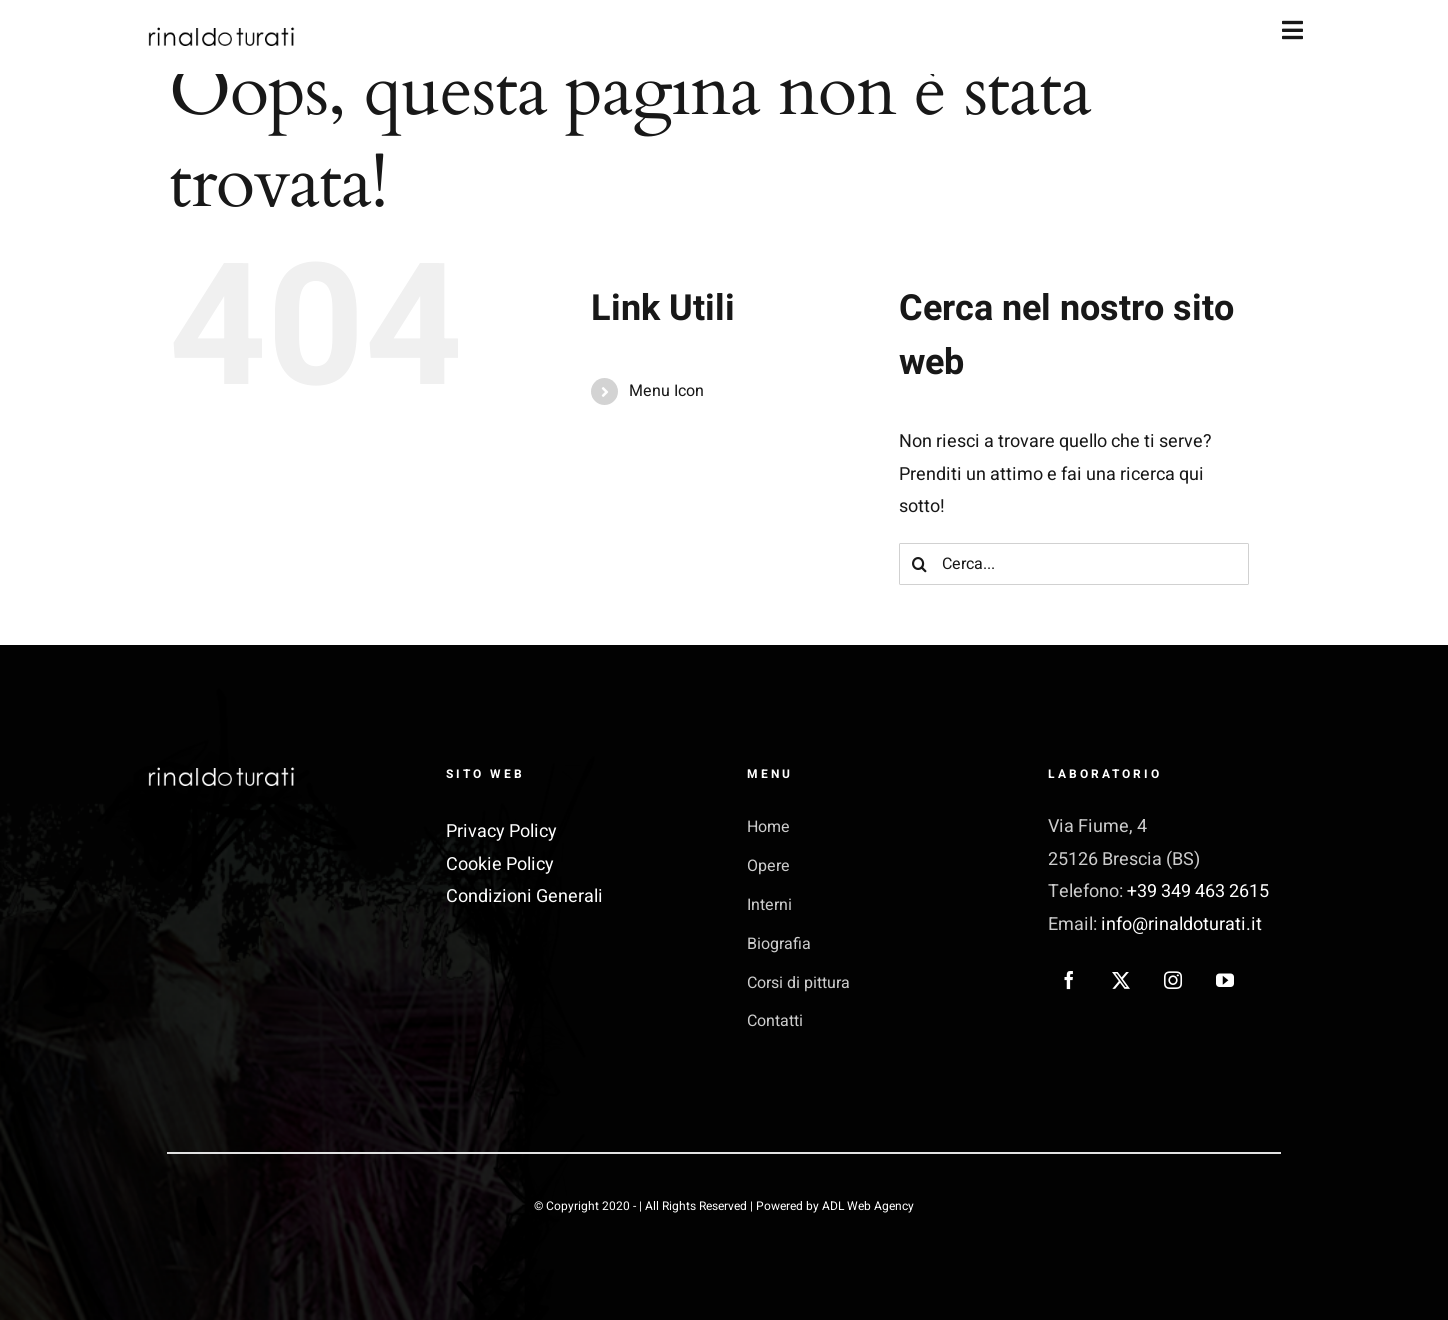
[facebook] (1069, 980)
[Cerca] (920, 564)
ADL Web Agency (868, 1206)
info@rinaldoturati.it (1181, 924)
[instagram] (1173, 980)
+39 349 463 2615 (1196, 891)
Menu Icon (666, 391)
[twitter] (1121, 980)
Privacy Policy (501, 831)
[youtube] (1225, 980)
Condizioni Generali (524, 896)
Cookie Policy (500, 864)
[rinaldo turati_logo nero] (220, 33)
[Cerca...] (1074, 564)
